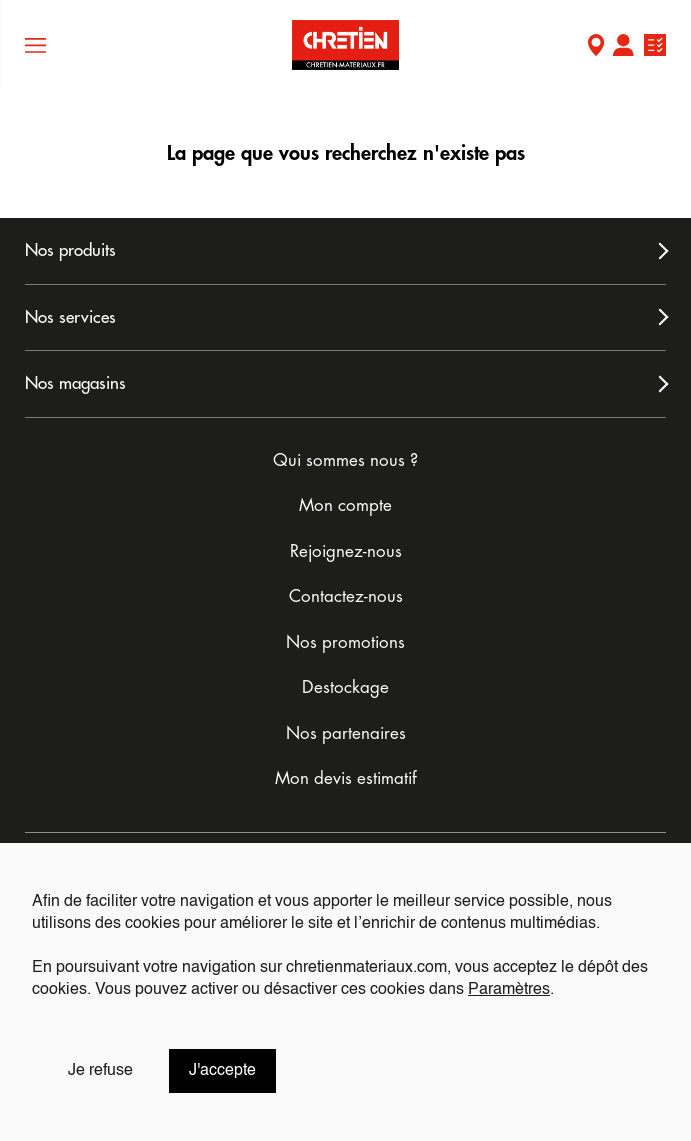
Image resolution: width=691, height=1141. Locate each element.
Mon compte (623, 47)
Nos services (70, 317)
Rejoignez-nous (346, 551)
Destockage (345, 687)
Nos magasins (75, 383)
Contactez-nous (346, 596)
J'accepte (222, 1071)
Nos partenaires (346, 733)
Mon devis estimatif (346, 778)
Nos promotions (345, 642)
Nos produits (70, 250)
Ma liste (655, 47)
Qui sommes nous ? (345, 460)
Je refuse (100, 1071)
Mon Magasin (596, 47)
